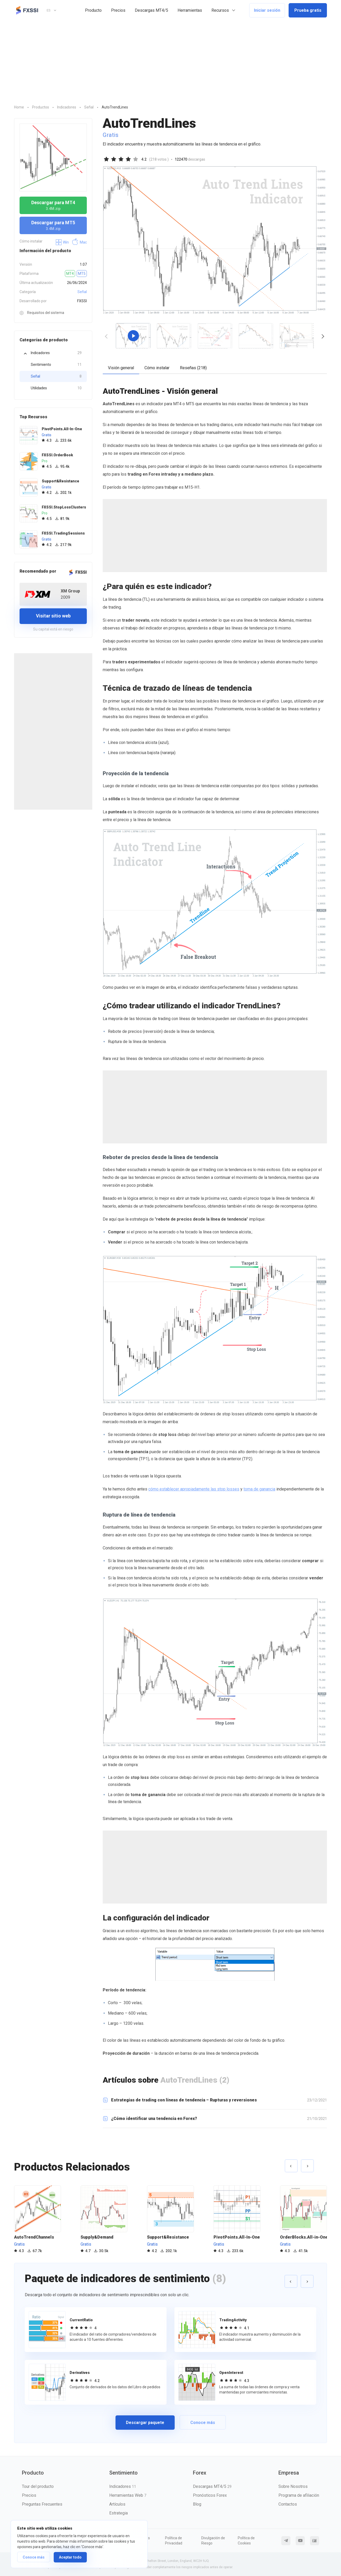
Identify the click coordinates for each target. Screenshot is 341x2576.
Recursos (220, 10)
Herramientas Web (127, 2495)
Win (62, 242)
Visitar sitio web (53, 616)
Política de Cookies (246, 2540)
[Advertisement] (170, 59)
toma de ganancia (259, 1489)
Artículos (117, 2504)
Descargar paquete (145, 2422)
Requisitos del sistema (42, 313)
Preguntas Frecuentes (42, 2504)
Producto (93, 10)
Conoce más (34, 2557)
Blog (197, 2504)
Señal (82, 292)
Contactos (287, 2504)
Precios (118, 10)
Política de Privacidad (173, 2540)
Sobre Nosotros (293, 2486)
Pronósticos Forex (210, 2495)
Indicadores (56, 353)
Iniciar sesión (267, 10)
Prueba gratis (307, 10)
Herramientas (190, 10)
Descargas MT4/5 (151, 10)
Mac (79, 242)
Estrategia (118, 2513)
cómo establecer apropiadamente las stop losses (193, 1489)
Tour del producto (38, 2486)
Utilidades (56, 388)
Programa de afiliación (298, 2495)
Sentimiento (56, 364)
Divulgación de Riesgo (213, 2540)
